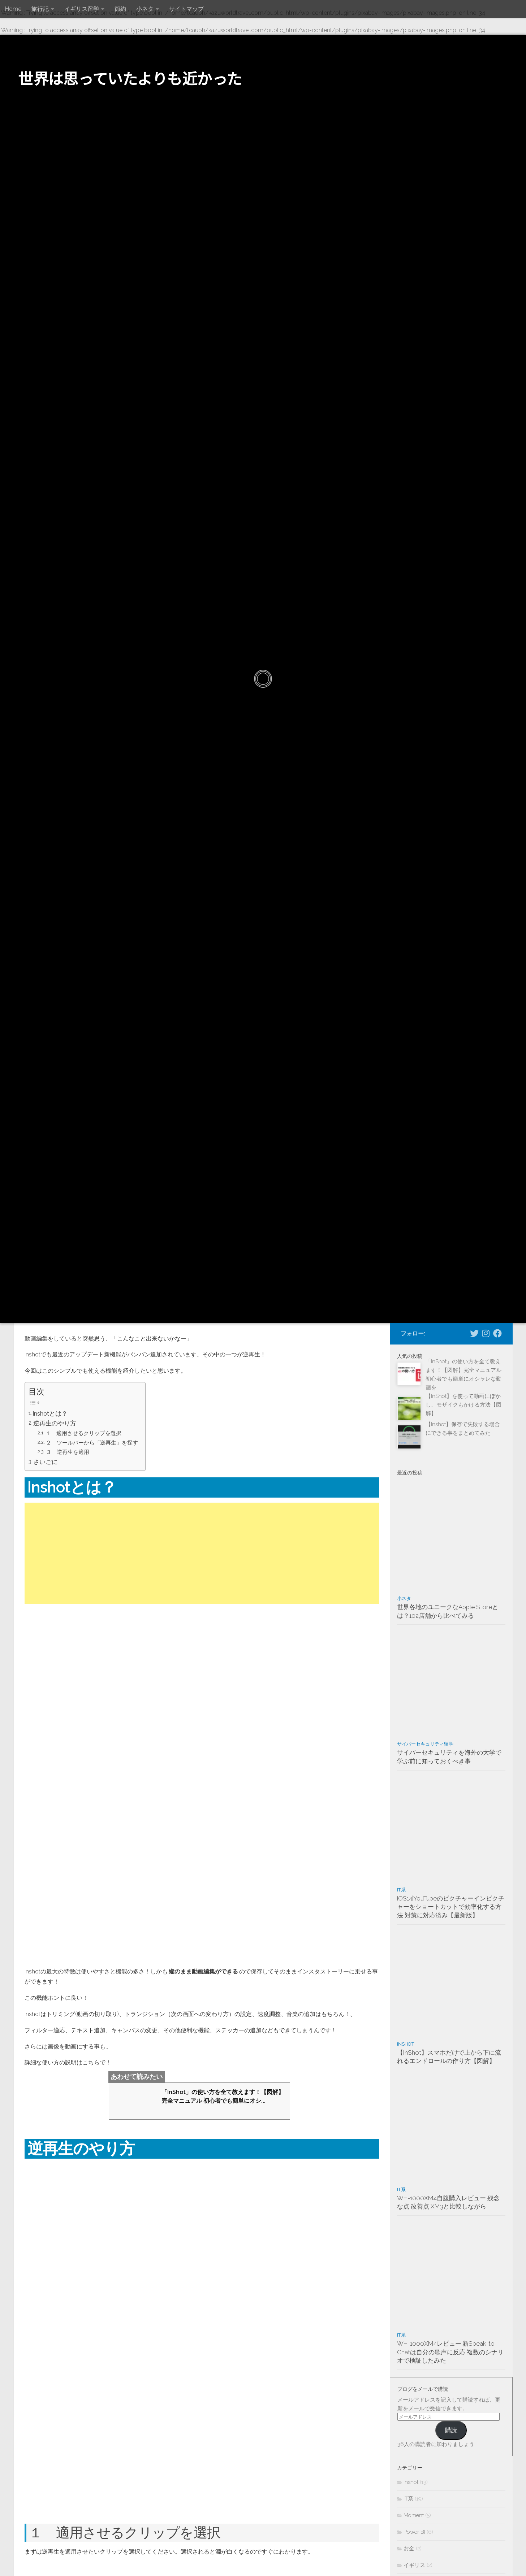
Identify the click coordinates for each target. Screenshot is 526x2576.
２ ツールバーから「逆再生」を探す (93, 1441)
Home (13, 8)
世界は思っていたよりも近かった (130, 78)
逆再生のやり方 (55, 1422)
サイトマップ (186, 8)
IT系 (401, 1890)
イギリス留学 (81, 8)
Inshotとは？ (51, 1412)
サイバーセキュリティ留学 (425, 1744)
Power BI (414, 2532)
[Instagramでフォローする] (486, 1333)
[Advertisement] (202, 1550)
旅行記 (40, 8)
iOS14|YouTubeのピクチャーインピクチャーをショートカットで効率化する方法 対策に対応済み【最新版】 (450, 1907)
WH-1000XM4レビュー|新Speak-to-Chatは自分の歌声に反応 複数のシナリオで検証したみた (450, 2352)
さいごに (46, 1459)
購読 (451, 2430)
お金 (409, 2548)
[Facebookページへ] (497, 1333)
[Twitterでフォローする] (474, 1333)
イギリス (414, 2565)
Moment (414, 2515)
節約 (120, 8)
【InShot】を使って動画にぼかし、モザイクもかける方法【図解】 (463, 1405)
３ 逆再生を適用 (68, 1450)
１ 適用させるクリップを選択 (84, 1432)
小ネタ (145, 8)
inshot (405, 2044)
